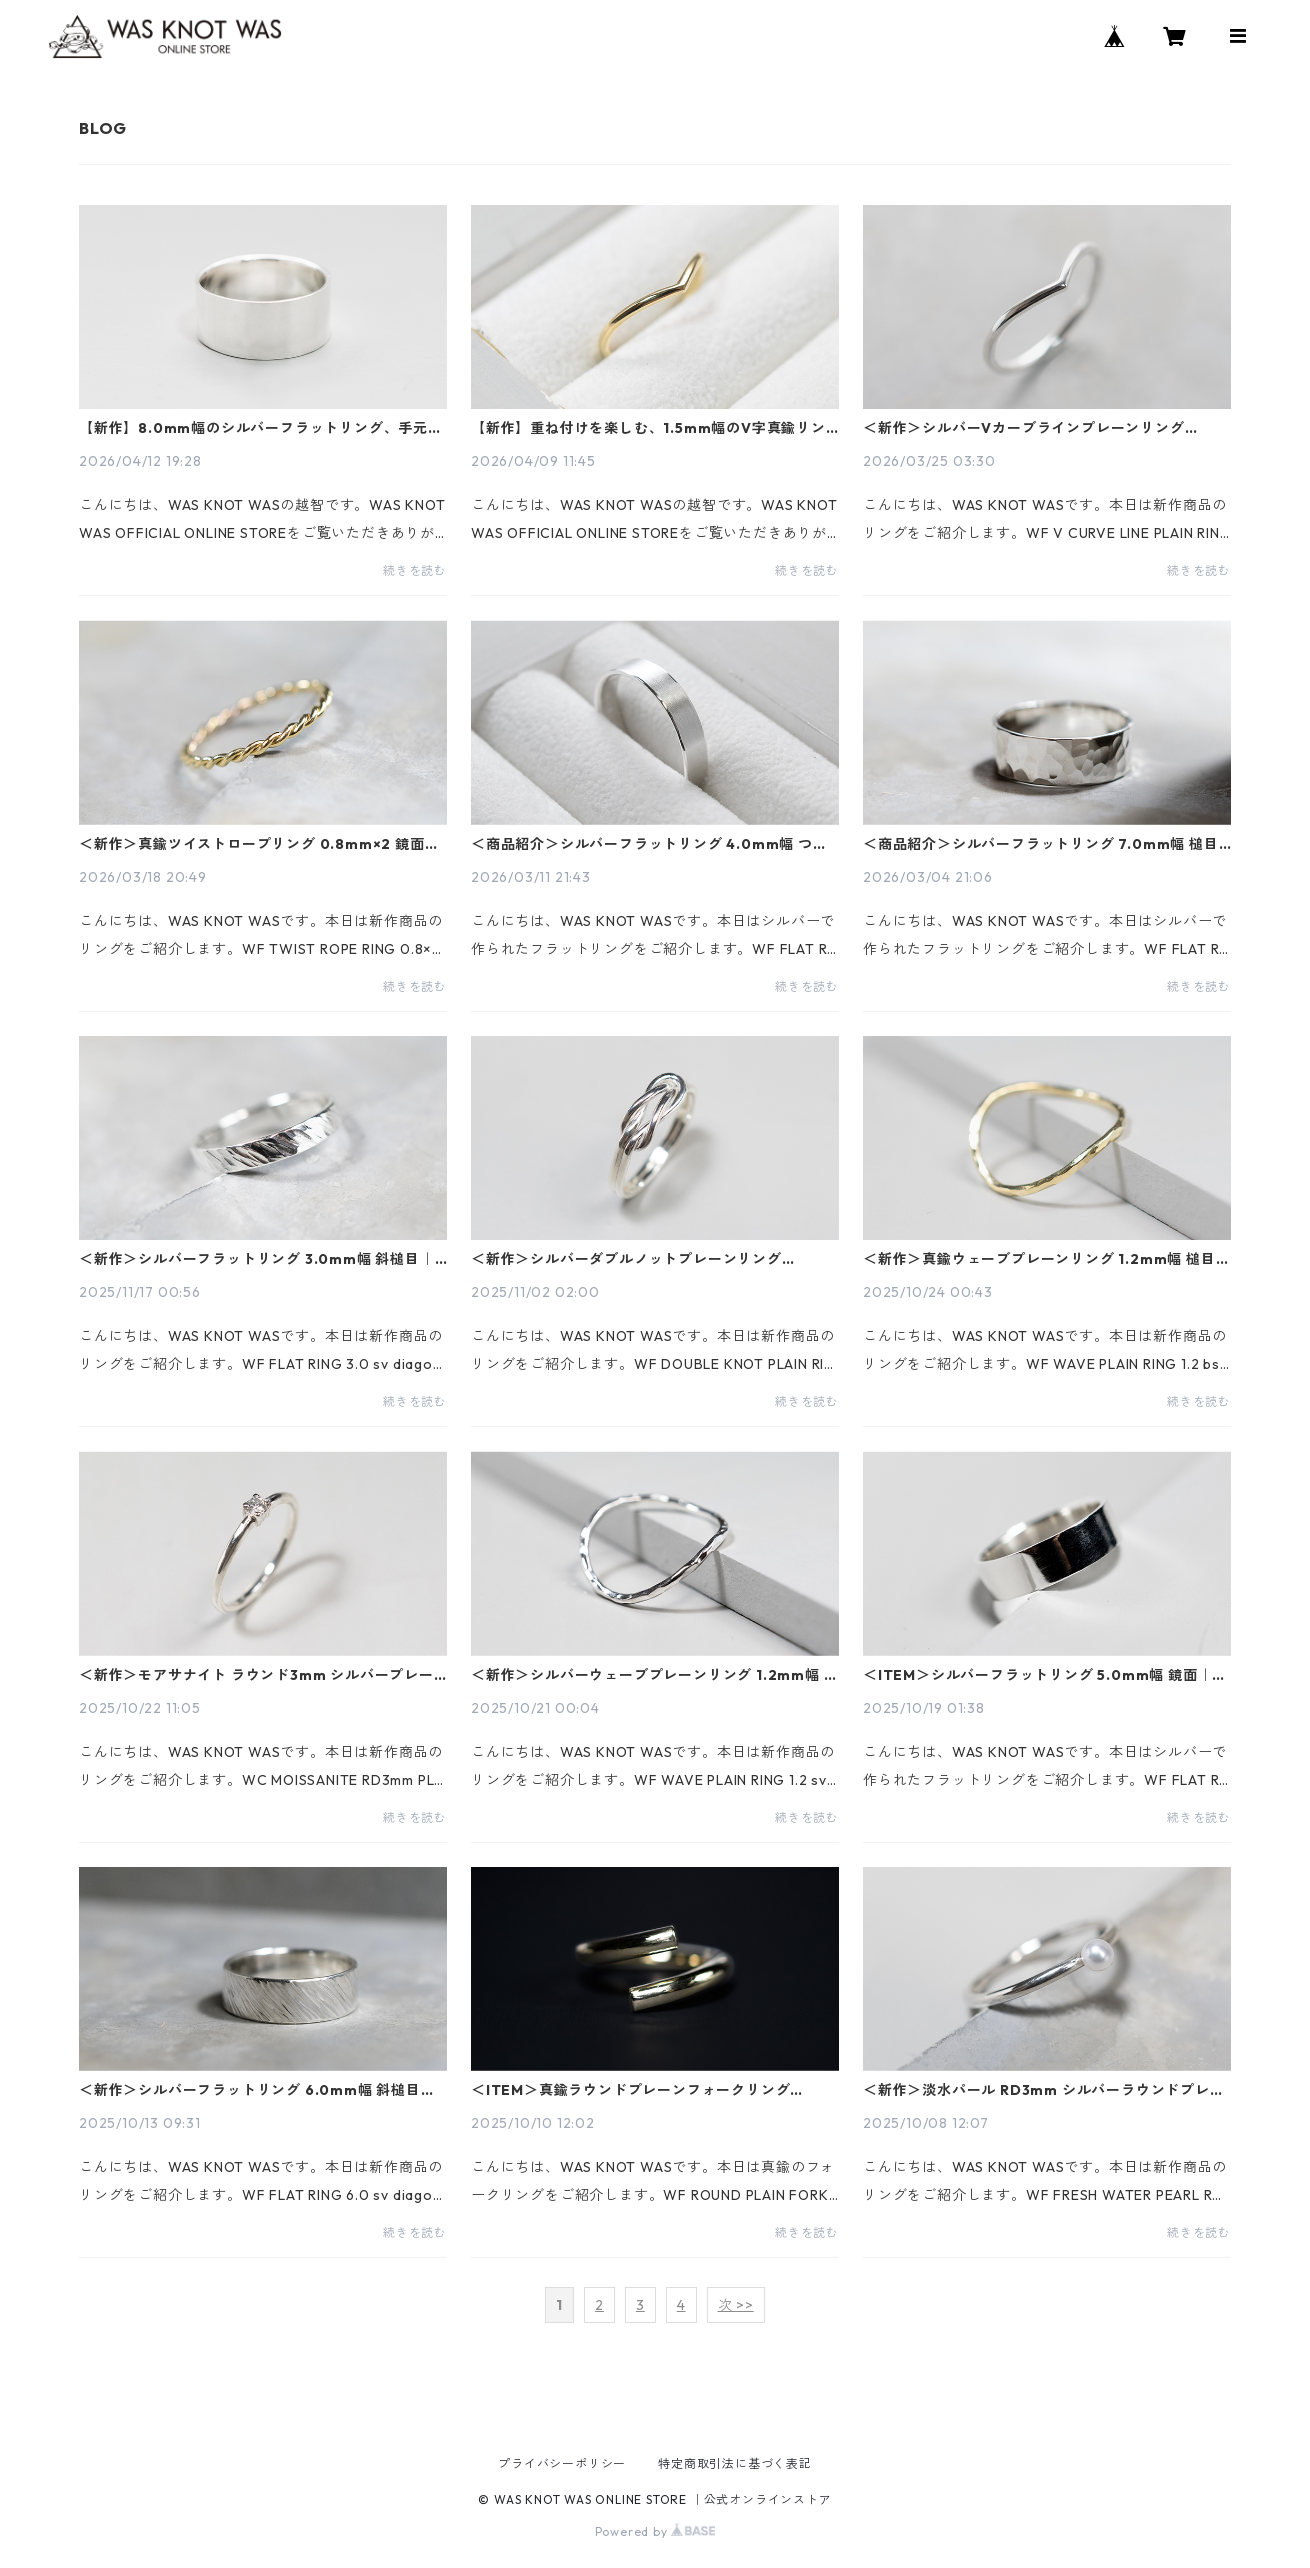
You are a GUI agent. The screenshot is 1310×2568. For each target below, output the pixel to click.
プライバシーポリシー (562, 2463)
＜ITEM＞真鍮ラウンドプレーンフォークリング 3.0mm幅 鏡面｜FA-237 (630, 2090)
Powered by (655, 2531)
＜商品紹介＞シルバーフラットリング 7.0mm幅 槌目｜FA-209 (1041, 844)
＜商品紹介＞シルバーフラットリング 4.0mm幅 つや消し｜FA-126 (649, 844)
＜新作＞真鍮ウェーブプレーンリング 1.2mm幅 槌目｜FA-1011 (1046, 1259)
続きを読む (415, 570)
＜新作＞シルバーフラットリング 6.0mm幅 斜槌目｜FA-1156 (257, 2090)
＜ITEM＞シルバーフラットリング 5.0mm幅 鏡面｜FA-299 (1037, 1675)
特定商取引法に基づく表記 (735, 2463)
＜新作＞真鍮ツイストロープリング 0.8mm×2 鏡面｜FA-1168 (259, 844)
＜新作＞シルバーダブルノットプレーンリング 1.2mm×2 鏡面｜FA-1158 (626, 1259)
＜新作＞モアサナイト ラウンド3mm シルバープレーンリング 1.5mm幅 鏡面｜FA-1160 (256, 1675)
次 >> (736, 2305)
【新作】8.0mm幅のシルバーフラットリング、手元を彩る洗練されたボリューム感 (261, 428)
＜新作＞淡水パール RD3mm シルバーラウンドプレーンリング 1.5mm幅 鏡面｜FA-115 (1044, 2090)
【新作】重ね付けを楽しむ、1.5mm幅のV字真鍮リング (648, 428)
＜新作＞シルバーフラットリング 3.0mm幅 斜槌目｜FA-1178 (257, 1259)
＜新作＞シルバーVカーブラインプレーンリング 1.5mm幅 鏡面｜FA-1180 (1024, 428)
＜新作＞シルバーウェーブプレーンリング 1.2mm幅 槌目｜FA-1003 (654, 1675)
